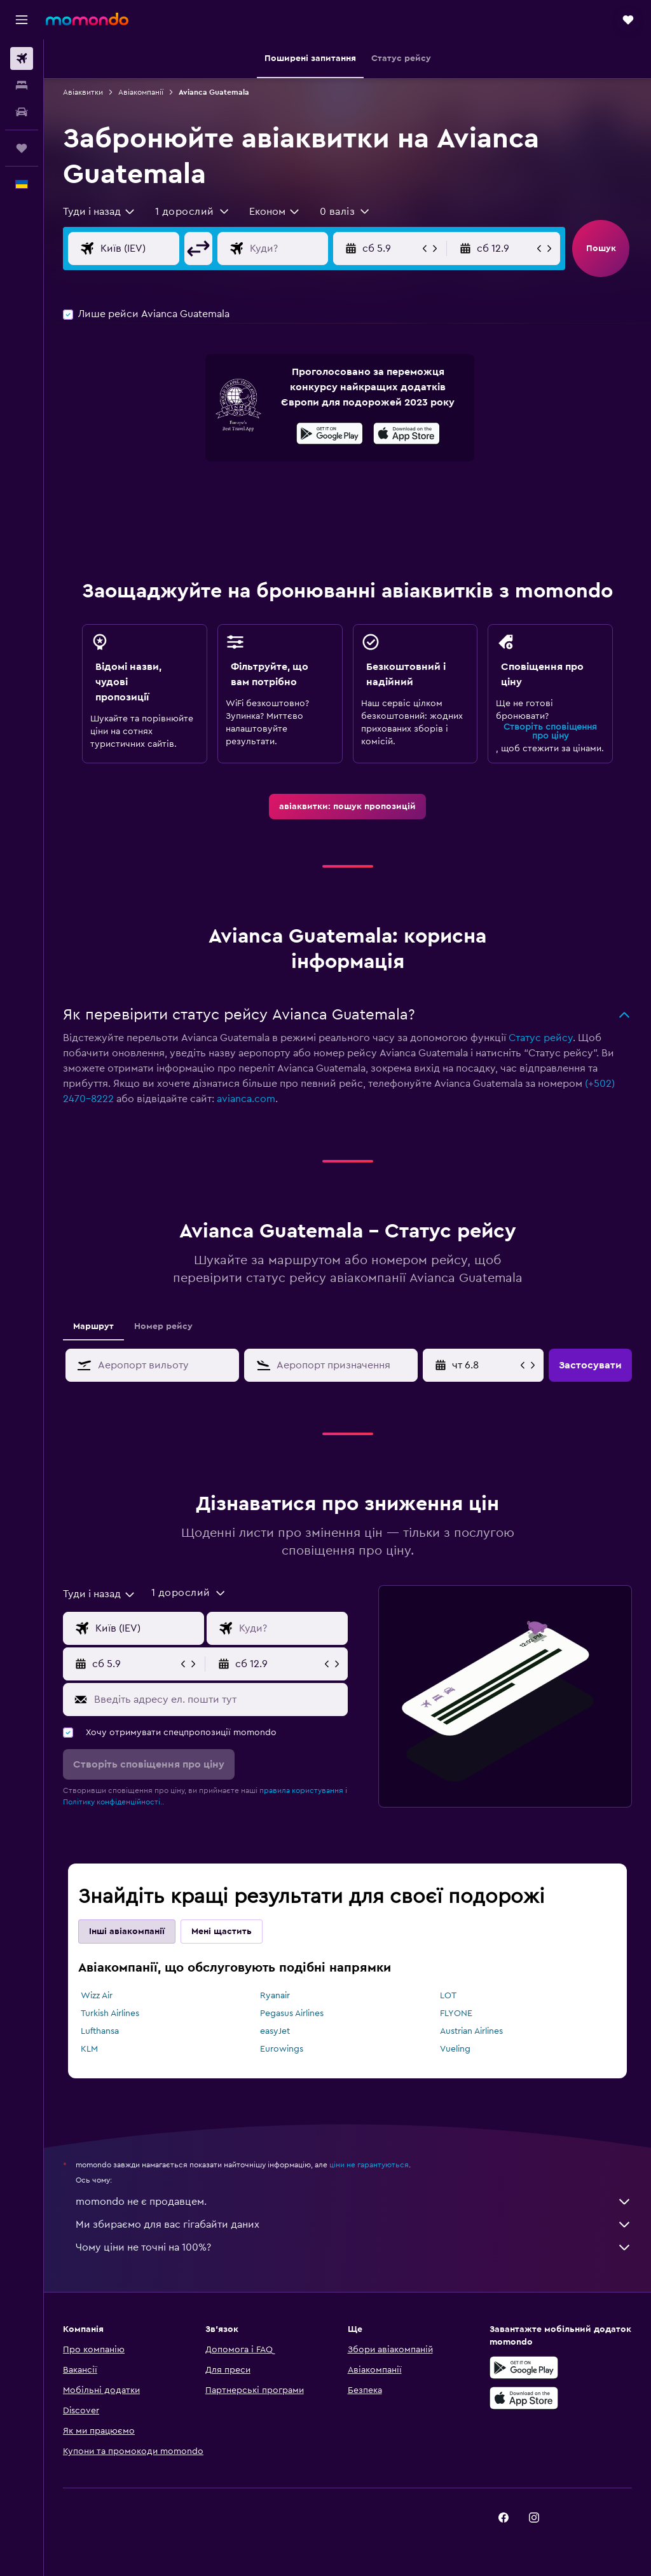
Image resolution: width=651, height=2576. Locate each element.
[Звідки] (150, 248)
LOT (448, 1995)
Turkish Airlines (110, 2013)
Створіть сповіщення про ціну (550, 731)
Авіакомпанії (140, 92)
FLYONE (456, 2013)
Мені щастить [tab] (221, 1931)
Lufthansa (100, 2031)
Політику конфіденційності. (112, 1802)
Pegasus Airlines (292, 2013)
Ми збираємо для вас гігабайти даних (354, 2224)
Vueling (455, 2049)
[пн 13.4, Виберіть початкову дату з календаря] (484, 1365)
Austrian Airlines (471, 2031)
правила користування (301, 1790)
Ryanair (275, 1995)
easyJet (275, 2031)
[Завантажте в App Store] (406, 435)
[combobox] (99, 211)
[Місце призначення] (299, 248)
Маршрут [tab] (93, 1326)
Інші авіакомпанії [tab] (127, 1931)
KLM (89, 2049)
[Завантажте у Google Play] (329, 435)
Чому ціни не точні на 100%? (354, 2247)
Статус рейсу (541, 1038)
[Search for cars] (21, 112)
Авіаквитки (83, 92)
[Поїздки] (21, 148)
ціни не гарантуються (369, 2165)
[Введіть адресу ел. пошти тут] (217, 1699)
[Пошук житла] (21, 85)
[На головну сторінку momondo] (87, 19)
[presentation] (406, 433)
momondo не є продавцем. (354, 2201)
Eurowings (281, 2049)
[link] (347, 806)
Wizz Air (97, 1995)
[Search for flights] (21, 58)
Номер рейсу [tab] (163, 1326)
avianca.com (246, 1099)
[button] (22, 20)
